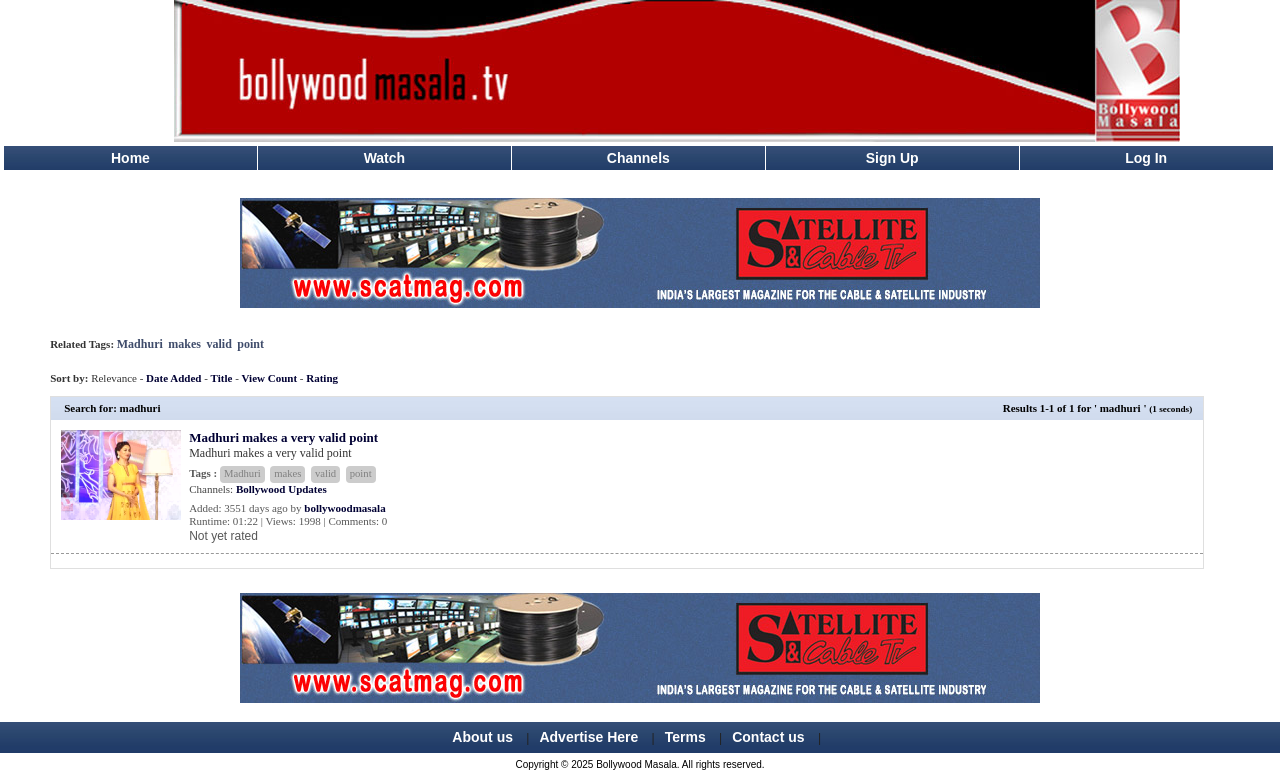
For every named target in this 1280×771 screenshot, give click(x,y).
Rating (322, 378)
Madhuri (140, 344)
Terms (685, 737)
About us (482, 737)
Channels (638, 158)
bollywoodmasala (344, 508)
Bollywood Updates (281, 489)
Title (222, 378)
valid (218, 344)
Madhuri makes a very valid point (283, 437)
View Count (270, 378)
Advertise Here (588, 737)
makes (184, 344)
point (250, 344)
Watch (384, 158)
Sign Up (892, 158)
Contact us (768, 737)
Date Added (173, 378)
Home (130, 158)
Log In (1146, 158)
